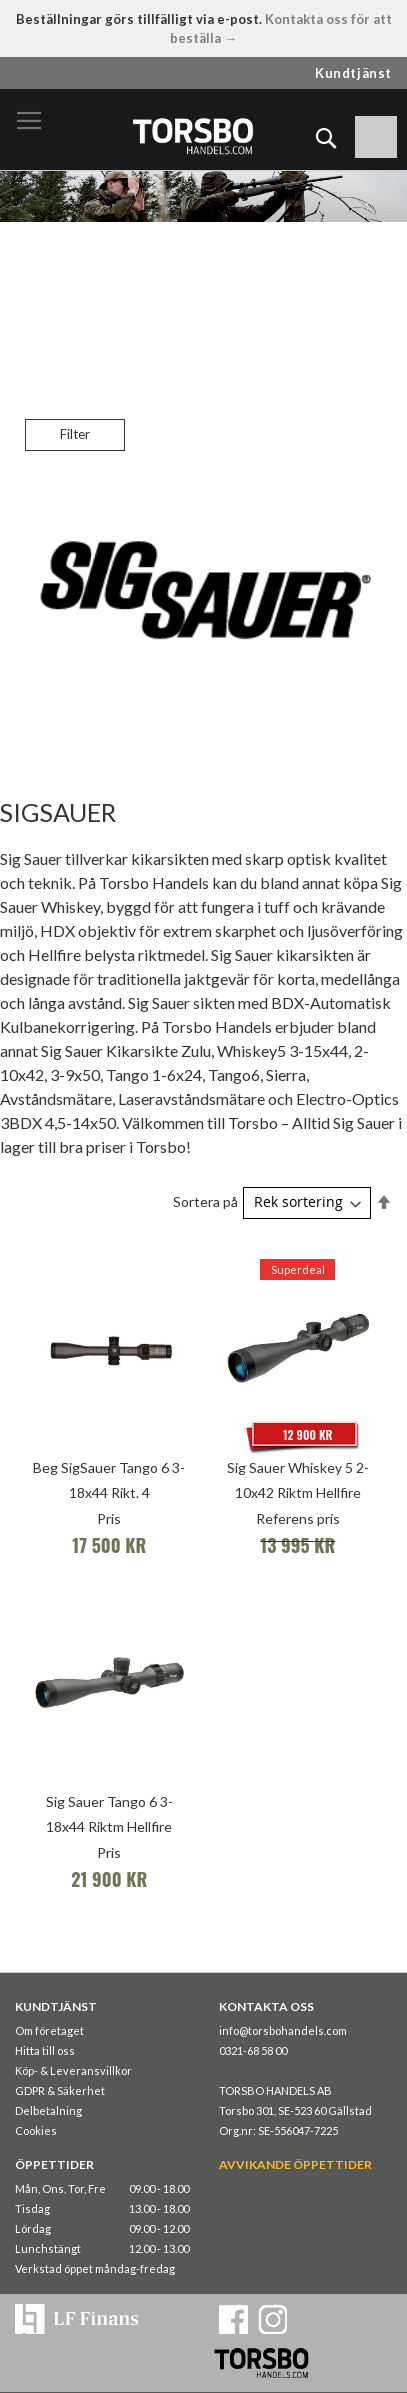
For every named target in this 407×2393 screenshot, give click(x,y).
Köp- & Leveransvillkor (73, 2070)
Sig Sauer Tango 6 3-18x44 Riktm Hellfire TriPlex (109, 1826)
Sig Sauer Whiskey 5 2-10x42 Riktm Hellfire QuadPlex (298, 1492)
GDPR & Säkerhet (60, 2090)
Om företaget (49, 2030)
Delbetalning (48, 2110)
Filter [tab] (75, 434)
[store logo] (192, 135)
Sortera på (205, 1201)
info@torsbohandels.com (283, 2030)
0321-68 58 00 (253, 2050)
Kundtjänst (353, 73)
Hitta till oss (45, 2050)
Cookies (36, 2130)
